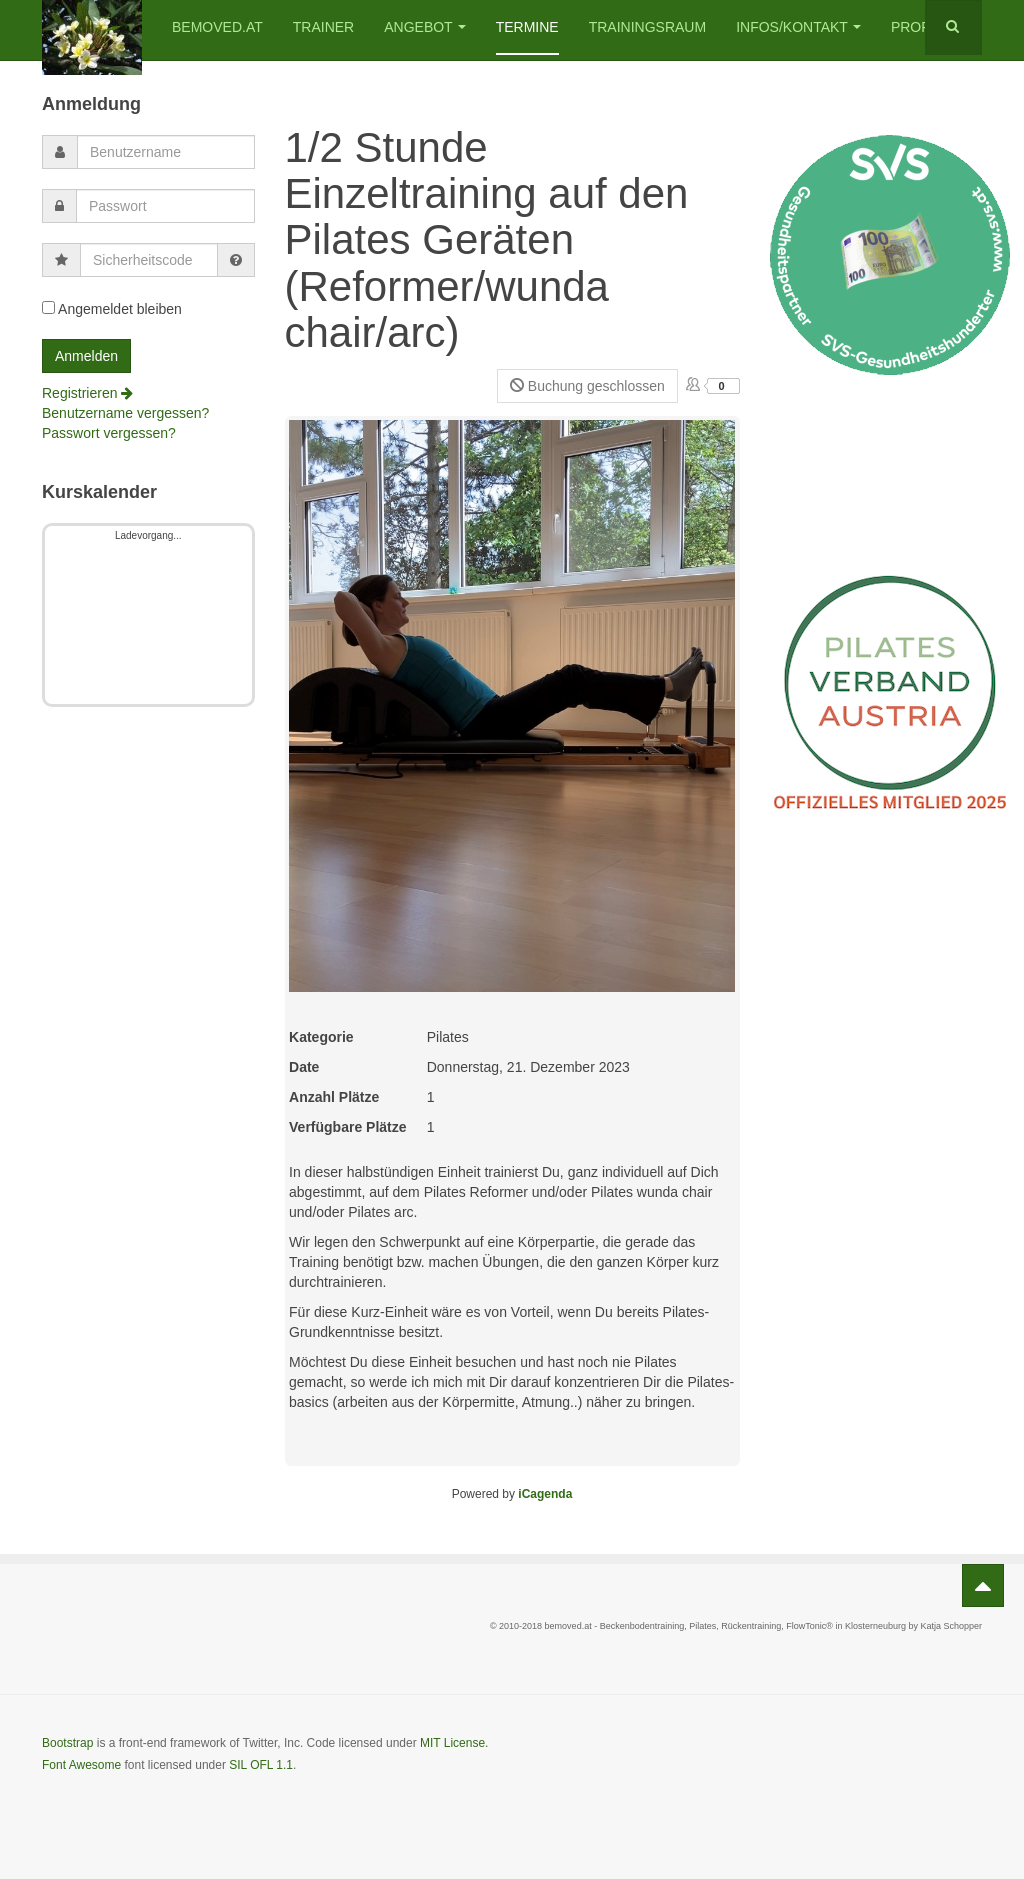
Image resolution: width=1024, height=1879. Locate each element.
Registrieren (87, 393)
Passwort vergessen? (109, 433)
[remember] (48, 307)
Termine (527, 27)
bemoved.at (217, 27)
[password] (165, 206)
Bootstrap (67, 1743)
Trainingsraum (647, 27)
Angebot (424, 27)
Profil (916, 27)
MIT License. (454, 1743)
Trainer (323, 27)
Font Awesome (81, 1765)
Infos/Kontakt (798, 27)
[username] (166, 152)
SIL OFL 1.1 (261, 1765)
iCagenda (545, 1494)
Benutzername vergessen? (125, 413)
